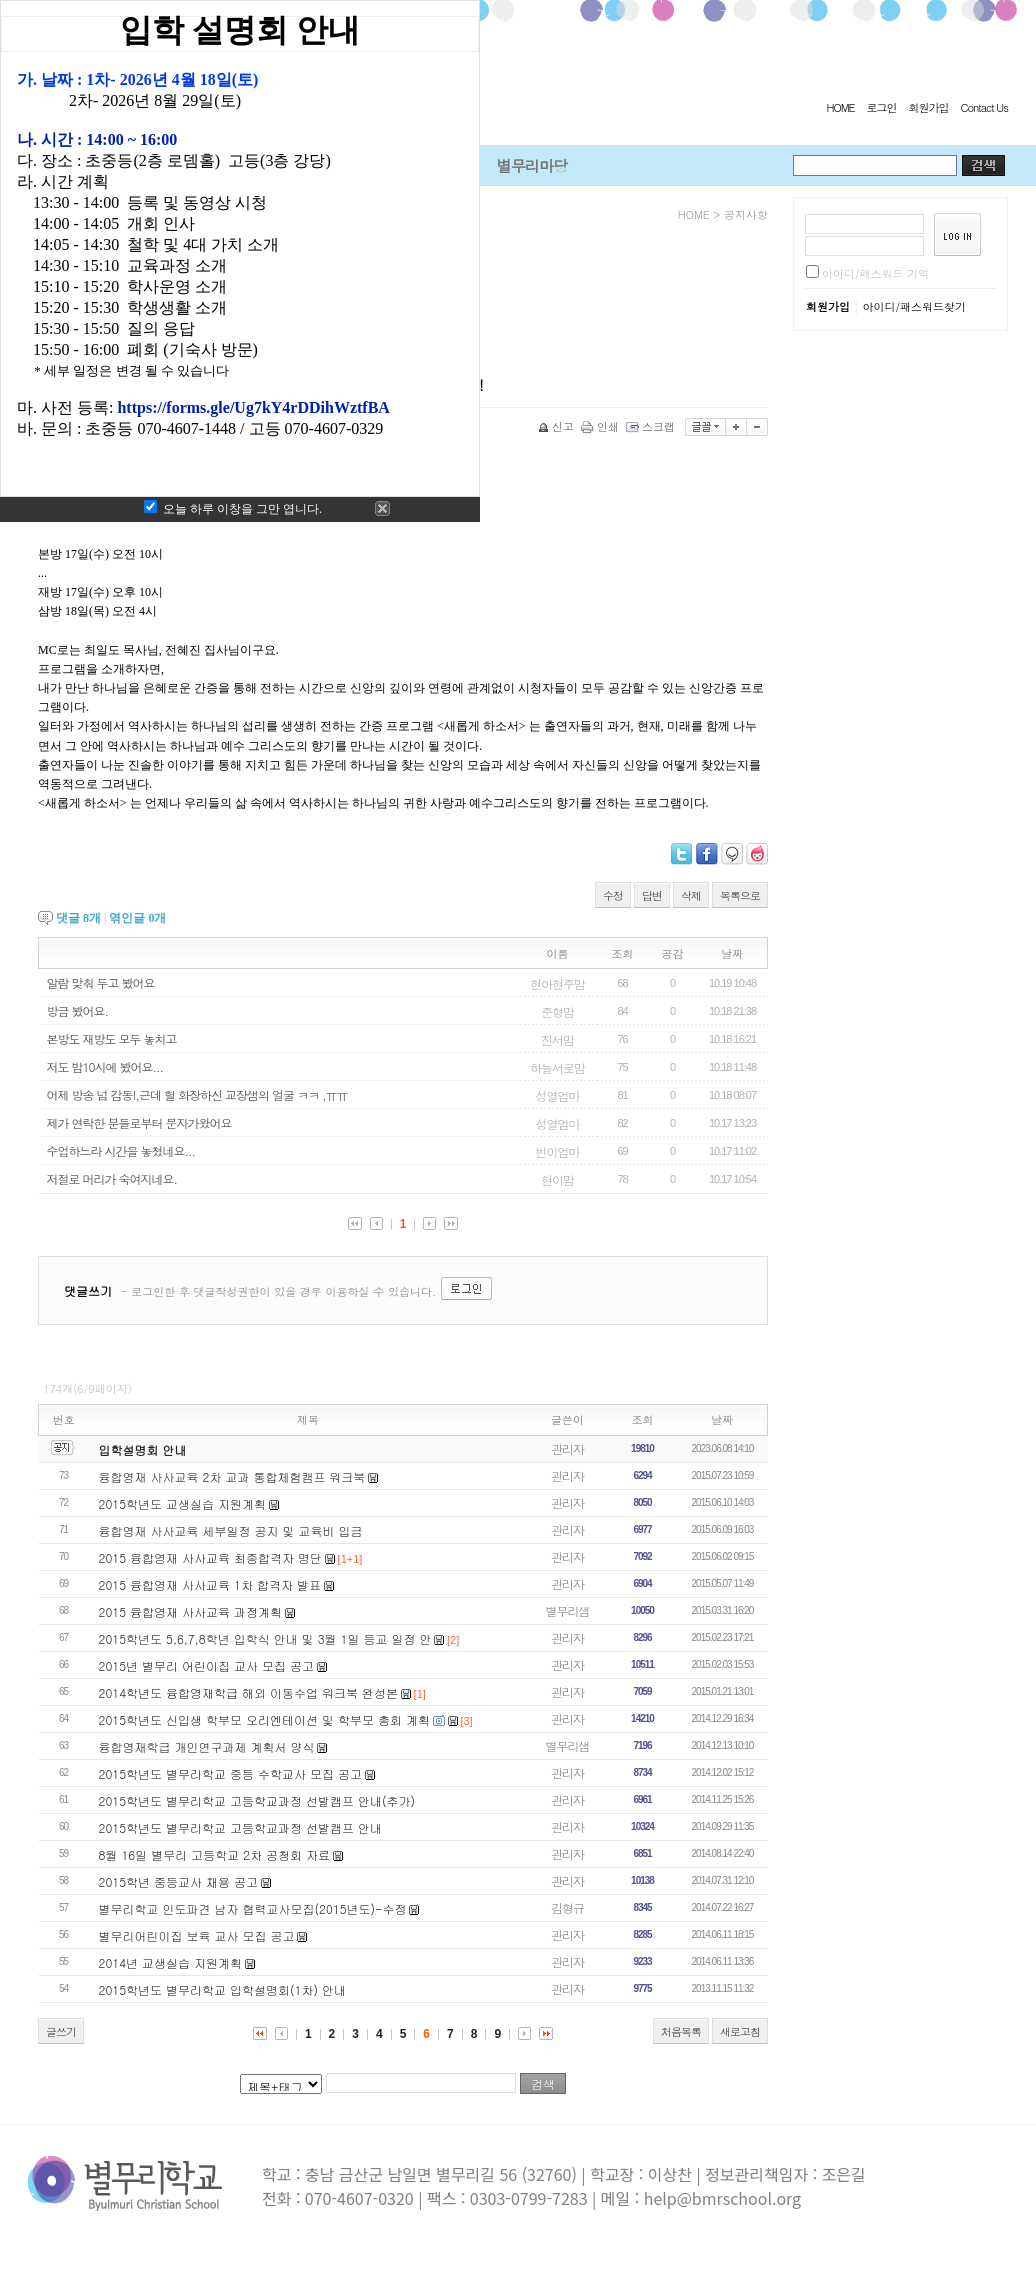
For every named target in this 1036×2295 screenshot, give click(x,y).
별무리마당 (532, 165)
